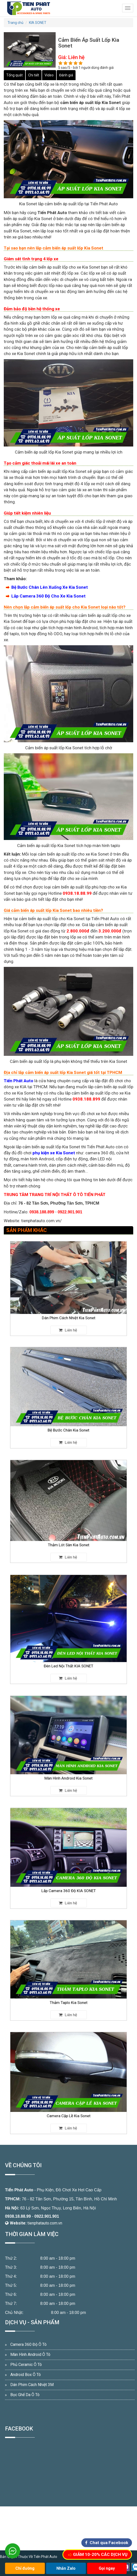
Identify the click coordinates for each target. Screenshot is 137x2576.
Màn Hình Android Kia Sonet (68, 1756)
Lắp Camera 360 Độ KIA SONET (68, 1869)
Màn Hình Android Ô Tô (30, 2354)
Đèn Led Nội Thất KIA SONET (68, 1641)
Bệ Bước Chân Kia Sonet (68, 1408)
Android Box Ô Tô (25, 2374)
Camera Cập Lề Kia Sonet (68, 2094)
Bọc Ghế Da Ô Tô (25, 2394)
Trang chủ (15, 23)
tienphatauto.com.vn (44, 2223)
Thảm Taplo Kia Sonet (68, 1981)
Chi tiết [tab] (33, 75)
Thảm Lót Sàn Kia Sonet (69, 1522)
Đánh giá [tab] (66, 75)
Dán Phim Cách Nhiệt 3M (32, 2384)
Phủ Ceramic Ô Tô (26, 2364)
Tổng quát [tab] (14, 75)
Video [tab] (49, 75)
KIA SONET (37, 23)
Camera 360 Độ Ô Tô (28, 2344)
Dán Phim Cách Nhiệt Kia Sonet (69, 1298)
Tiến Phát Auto (19, 2190)
